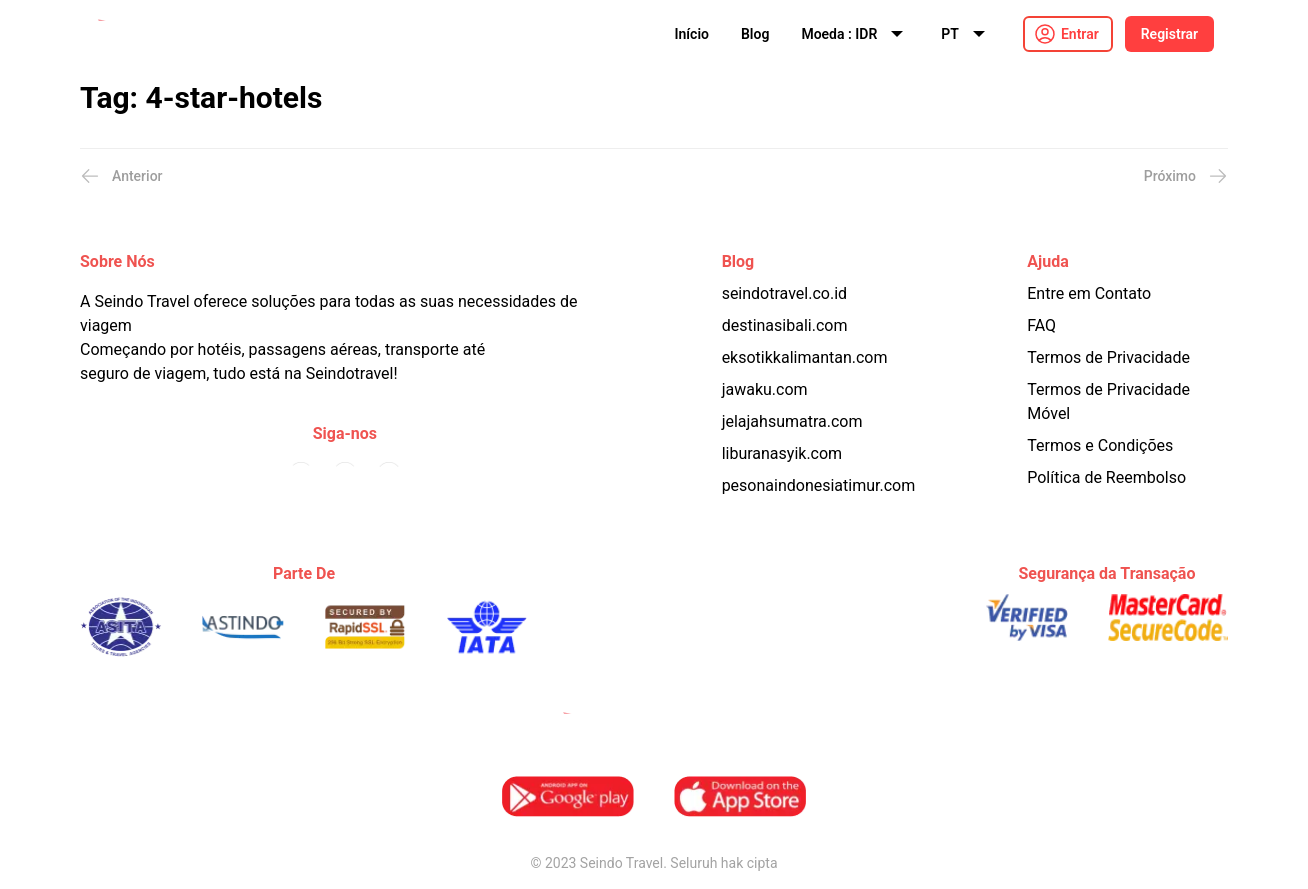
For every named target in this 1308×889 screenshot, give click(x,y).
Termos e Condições (1100, 445)
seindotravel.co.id (784, 293)
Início (692, 34)
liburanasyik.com (782, 453)
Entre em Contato (1089, 293)
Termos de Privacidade (1108, 357)
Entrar (1080, 34)
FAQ (1041, 325)
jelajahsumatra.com (792, 421)
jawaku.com (765, 389)
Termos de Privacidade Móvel (1108, 401)
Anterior (121, 176)
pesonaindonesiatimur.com (819, 485)
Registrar (1169, 34)
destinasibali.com (785, 325)
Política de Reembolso (1106, 477)
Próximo (1186, 176)
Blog (755, 34)
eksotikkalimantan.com (805, 357)
